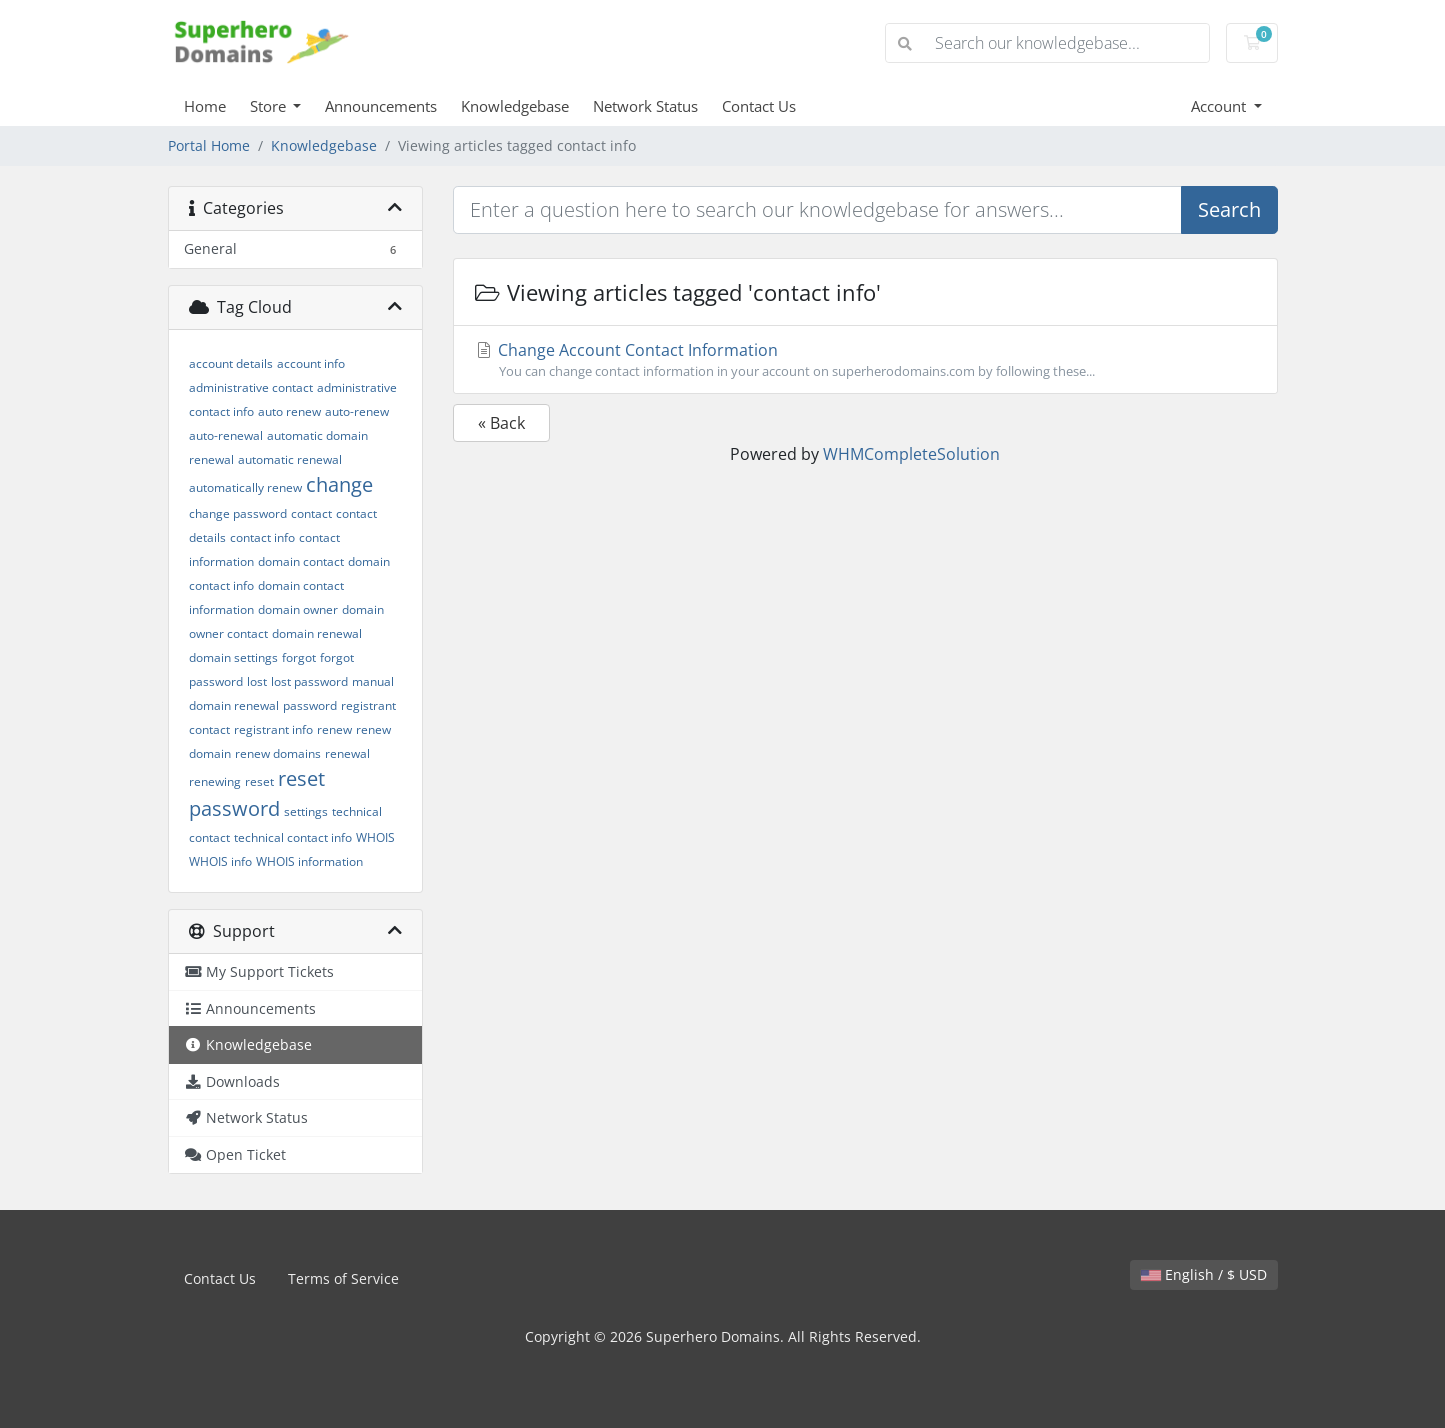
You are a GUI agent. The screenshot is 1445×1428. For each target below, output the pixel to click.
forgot (299, 657)
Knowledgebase (515, 106)
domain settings (233, 657)
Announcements (381, 106)
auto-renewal (226, 435)
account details (231, 363)
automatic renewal (290, 459)
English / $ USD (1204, 1274)
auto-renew (357, 411)
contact (311, 513)
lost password (309, 681)
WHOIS (375, 837)
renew (334, 729)
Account (1220, 106)
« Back (501, 423)
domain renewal (317, 633)
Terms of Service (343, 1278)
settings (306, 811)
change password (238, 513)
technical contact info (293, 837)
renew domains (278, 753)
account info (311, 363)
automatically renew (245, 487)
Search (1229, 209)
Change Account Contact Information (865, 360)
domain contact (301, 561)
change (339, 484)
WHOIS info (220, 861)
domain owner (298, 609)
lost (257, 681)
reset (259, 781)
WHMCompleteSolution (911, 454)
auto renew (289, 411)
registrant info (273, 729)
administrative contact (251, 387)
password (310, 705)
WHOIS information (309, 861)
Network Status (645, 106)
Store (270, 106)
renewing (215, 781)
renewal (347, 753)
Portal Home (209, 145)
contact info (262, 537)
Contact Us (759, 106)
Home (205, 106)
